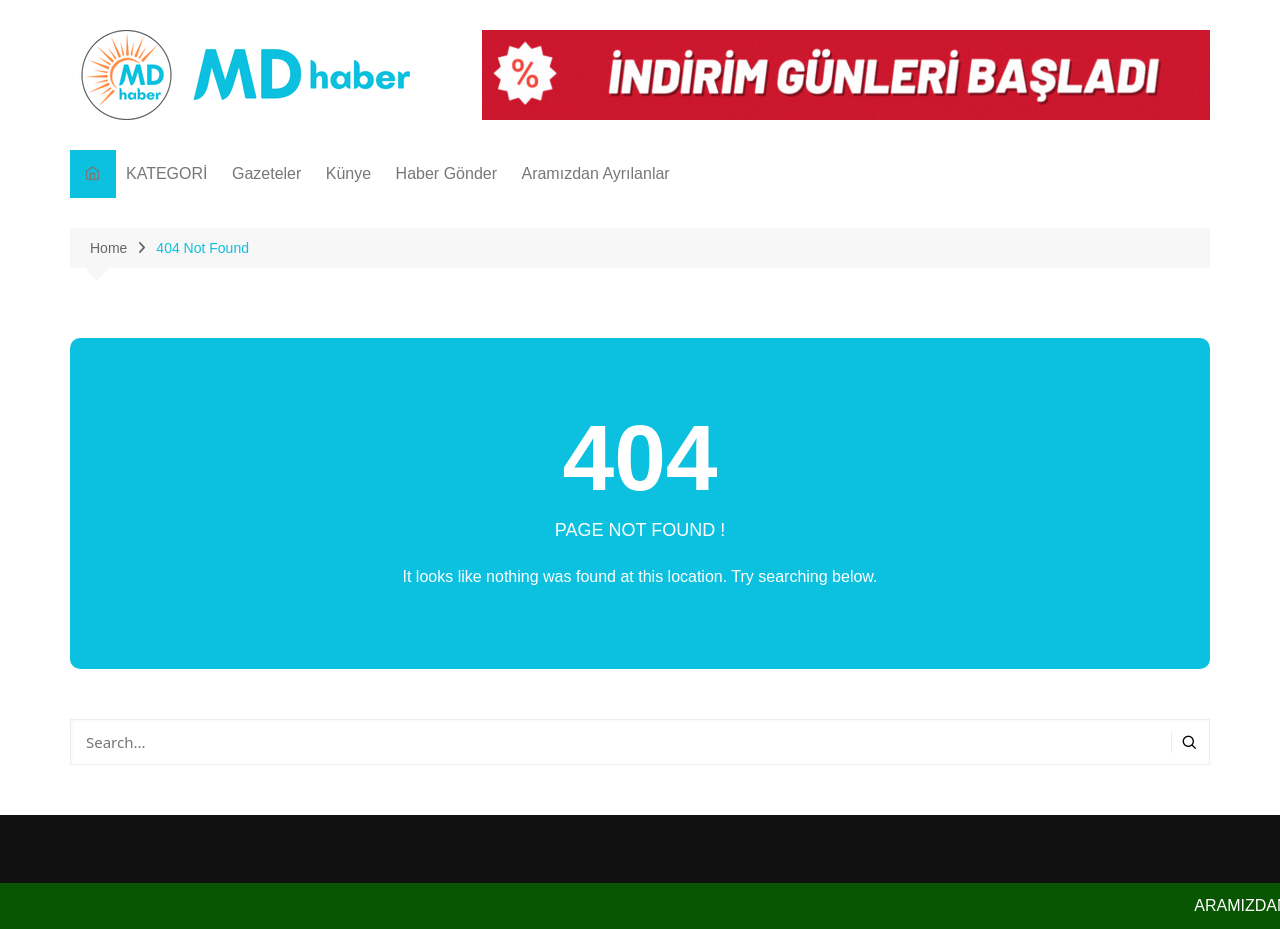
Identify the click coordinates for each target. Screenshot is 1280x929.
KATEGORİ (167, 173)
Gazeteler (266, 173)
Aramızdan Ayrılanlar (595, 173)
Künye (348, 173)
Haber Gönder (446, 173)
